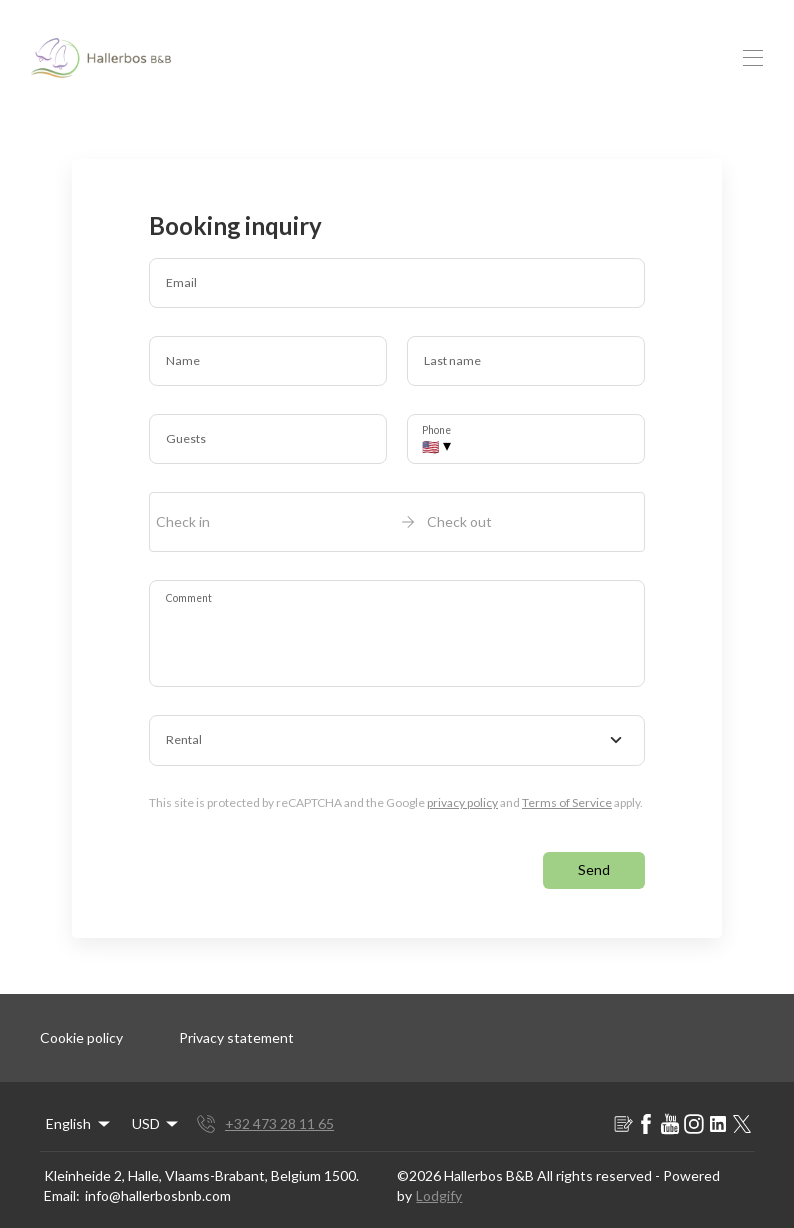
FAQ (515, 50)
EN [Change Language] (686, 50)
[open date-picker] (397, 514)
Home (254, 50)
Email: (62, 1187)
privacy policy (462, 794)
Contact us (600, 50)
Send (594, 861)
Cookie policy (81, 1029)
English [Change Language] (79, 1116)
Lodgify (439, 1187)
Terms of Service (567, 794)
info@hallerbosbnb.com (158, 1187)
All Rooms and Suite (387, 50)
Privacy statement (236, 1029)
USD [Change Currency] (741, 50)
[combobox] (397, 733)
